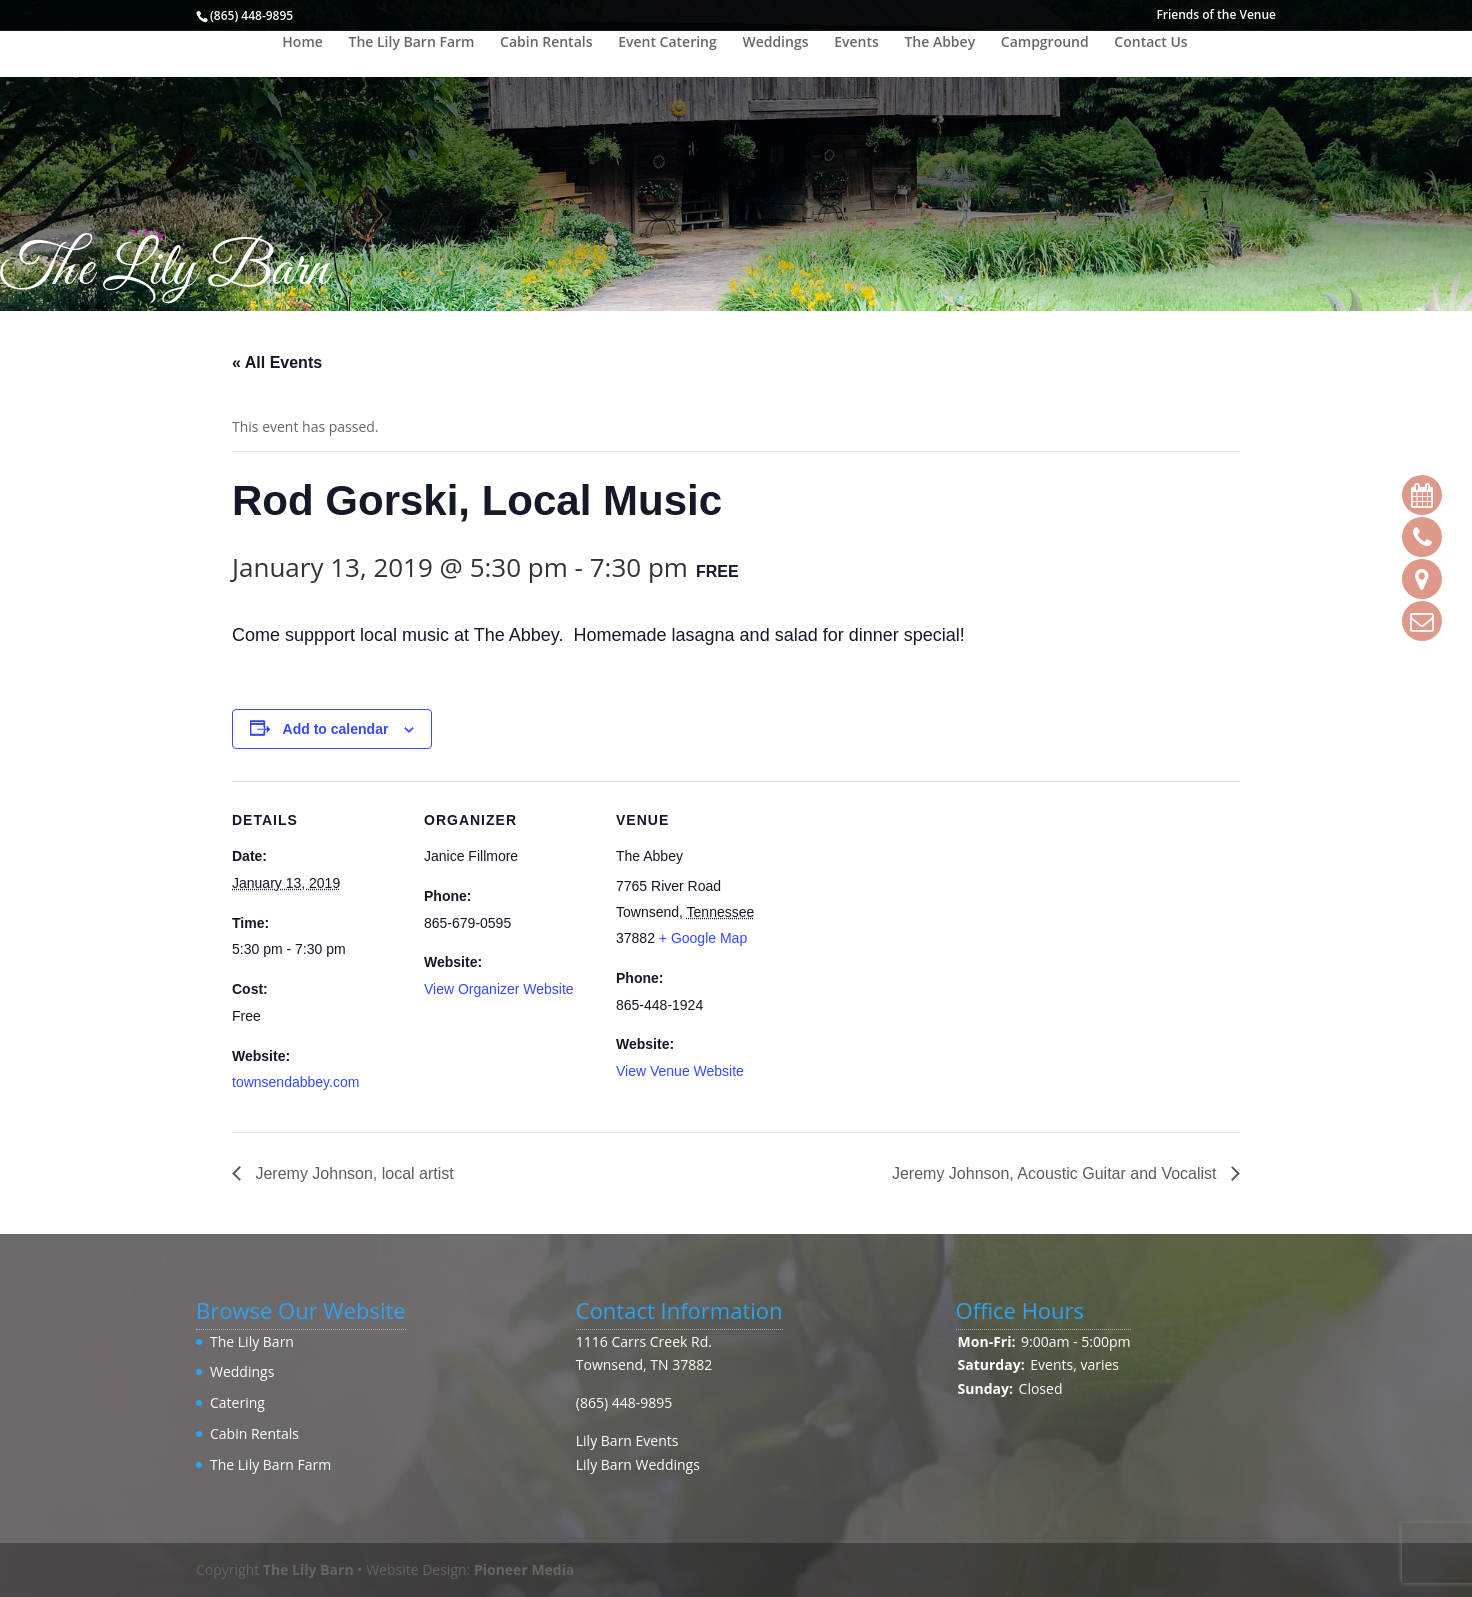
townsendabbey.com (295, 1082)
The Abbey (939, 43)
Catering (237, 1402)
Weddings (775, 43)
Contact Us (1150, 43)
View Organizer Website (499, 989)
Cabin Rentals (546, 43)
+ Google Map (703, 938)
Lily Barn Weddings (638, 1464)
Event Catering (667, 43)
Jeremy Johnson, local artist (352, 1173)
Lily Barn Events (627, 1440)
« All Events (277, 362)
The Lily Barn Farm (411, 43)
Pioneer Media (524, 1569)
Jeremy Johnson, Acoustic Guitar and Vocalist (1056, 1173)
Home (302, 43)
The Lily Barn (252, 1341)
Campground (1045, 43)
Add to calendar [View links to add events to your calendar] (336, 729)
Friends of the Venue (1216, 16)
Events (856, 43)
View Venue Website (680, 1071)
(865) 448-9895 (624, 1402)
